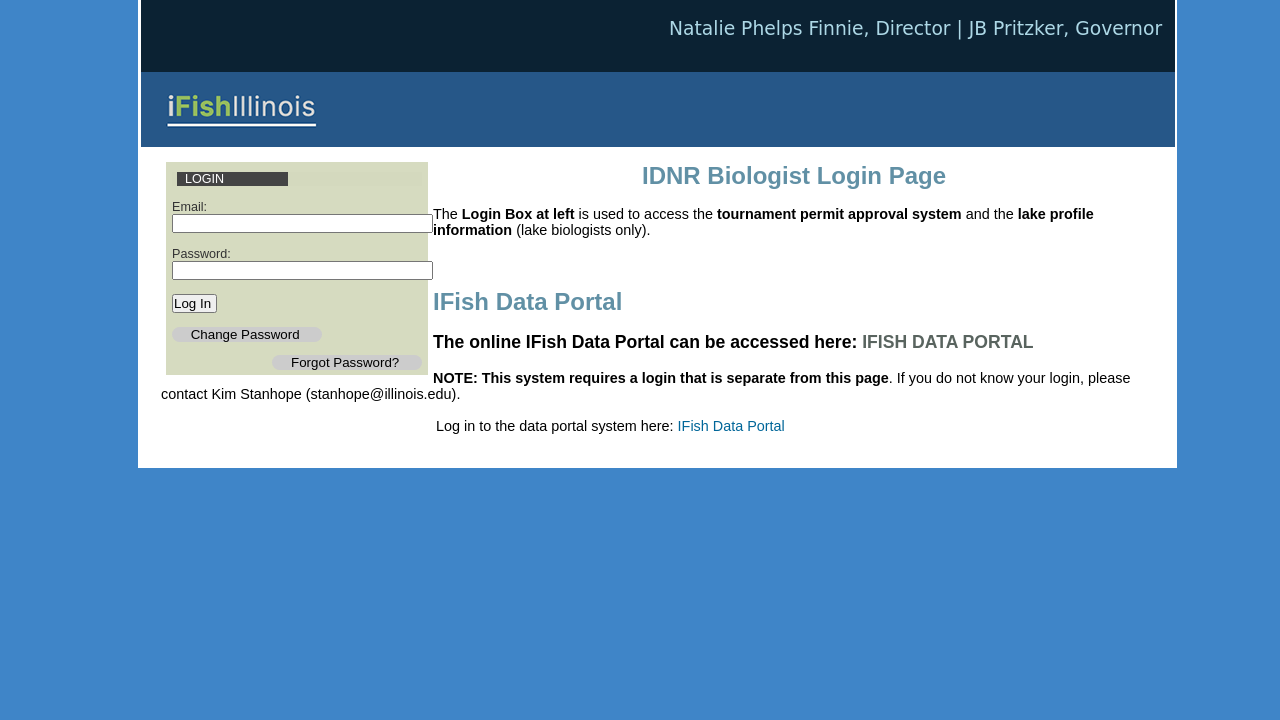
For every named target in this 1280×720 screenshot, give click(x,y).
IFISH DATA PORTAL (947, 342)
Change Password (247, 334)
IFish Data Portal (731, 426)
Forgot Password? (347, 362)
